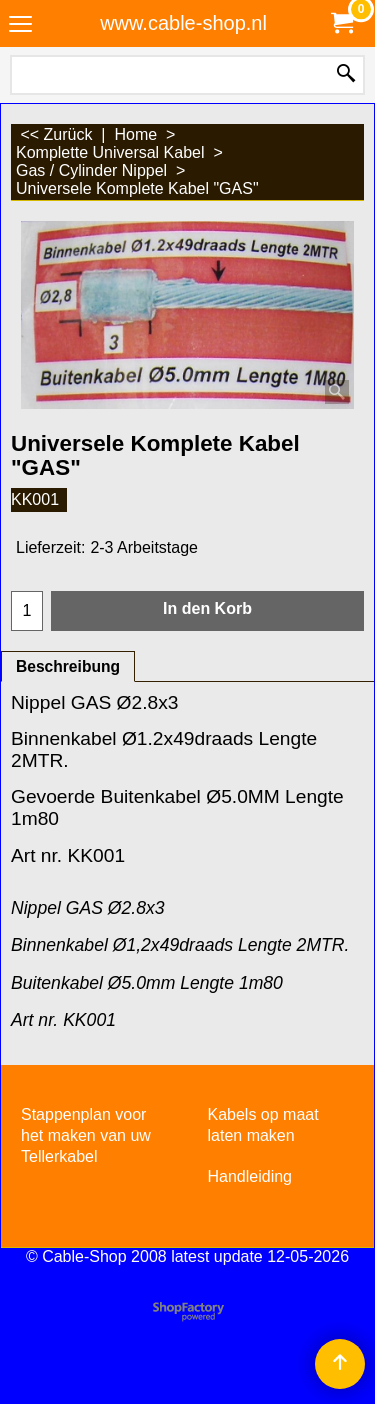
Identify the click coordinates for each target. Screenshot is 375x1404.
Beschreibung (68, 666)
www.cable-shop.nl (183, 23)
